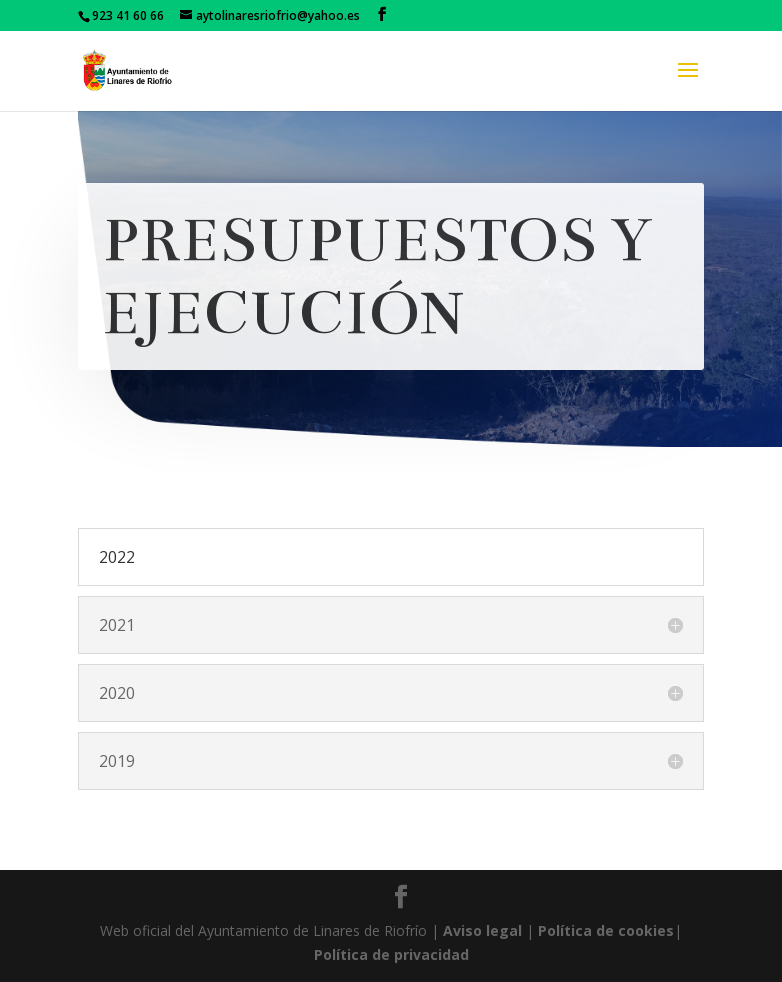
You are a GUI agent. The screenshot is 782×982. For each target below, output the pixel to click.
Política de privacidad (391, 954)
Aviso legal (482, 930)
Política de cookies (606, 930)
